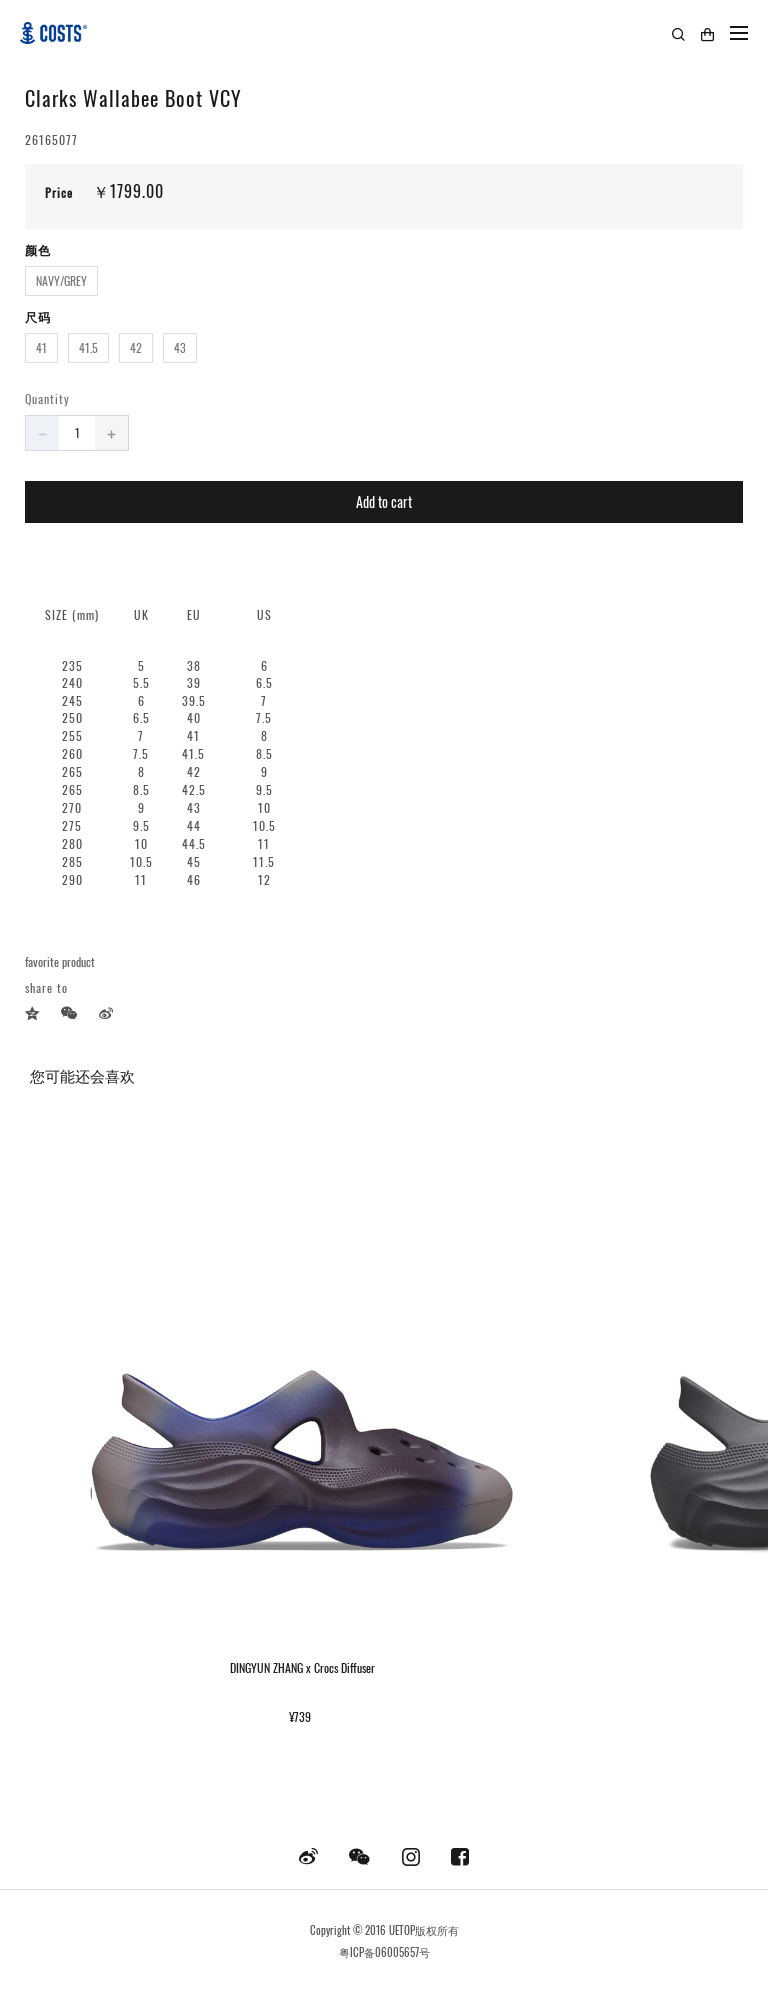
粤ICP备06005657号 (384, 1952)
